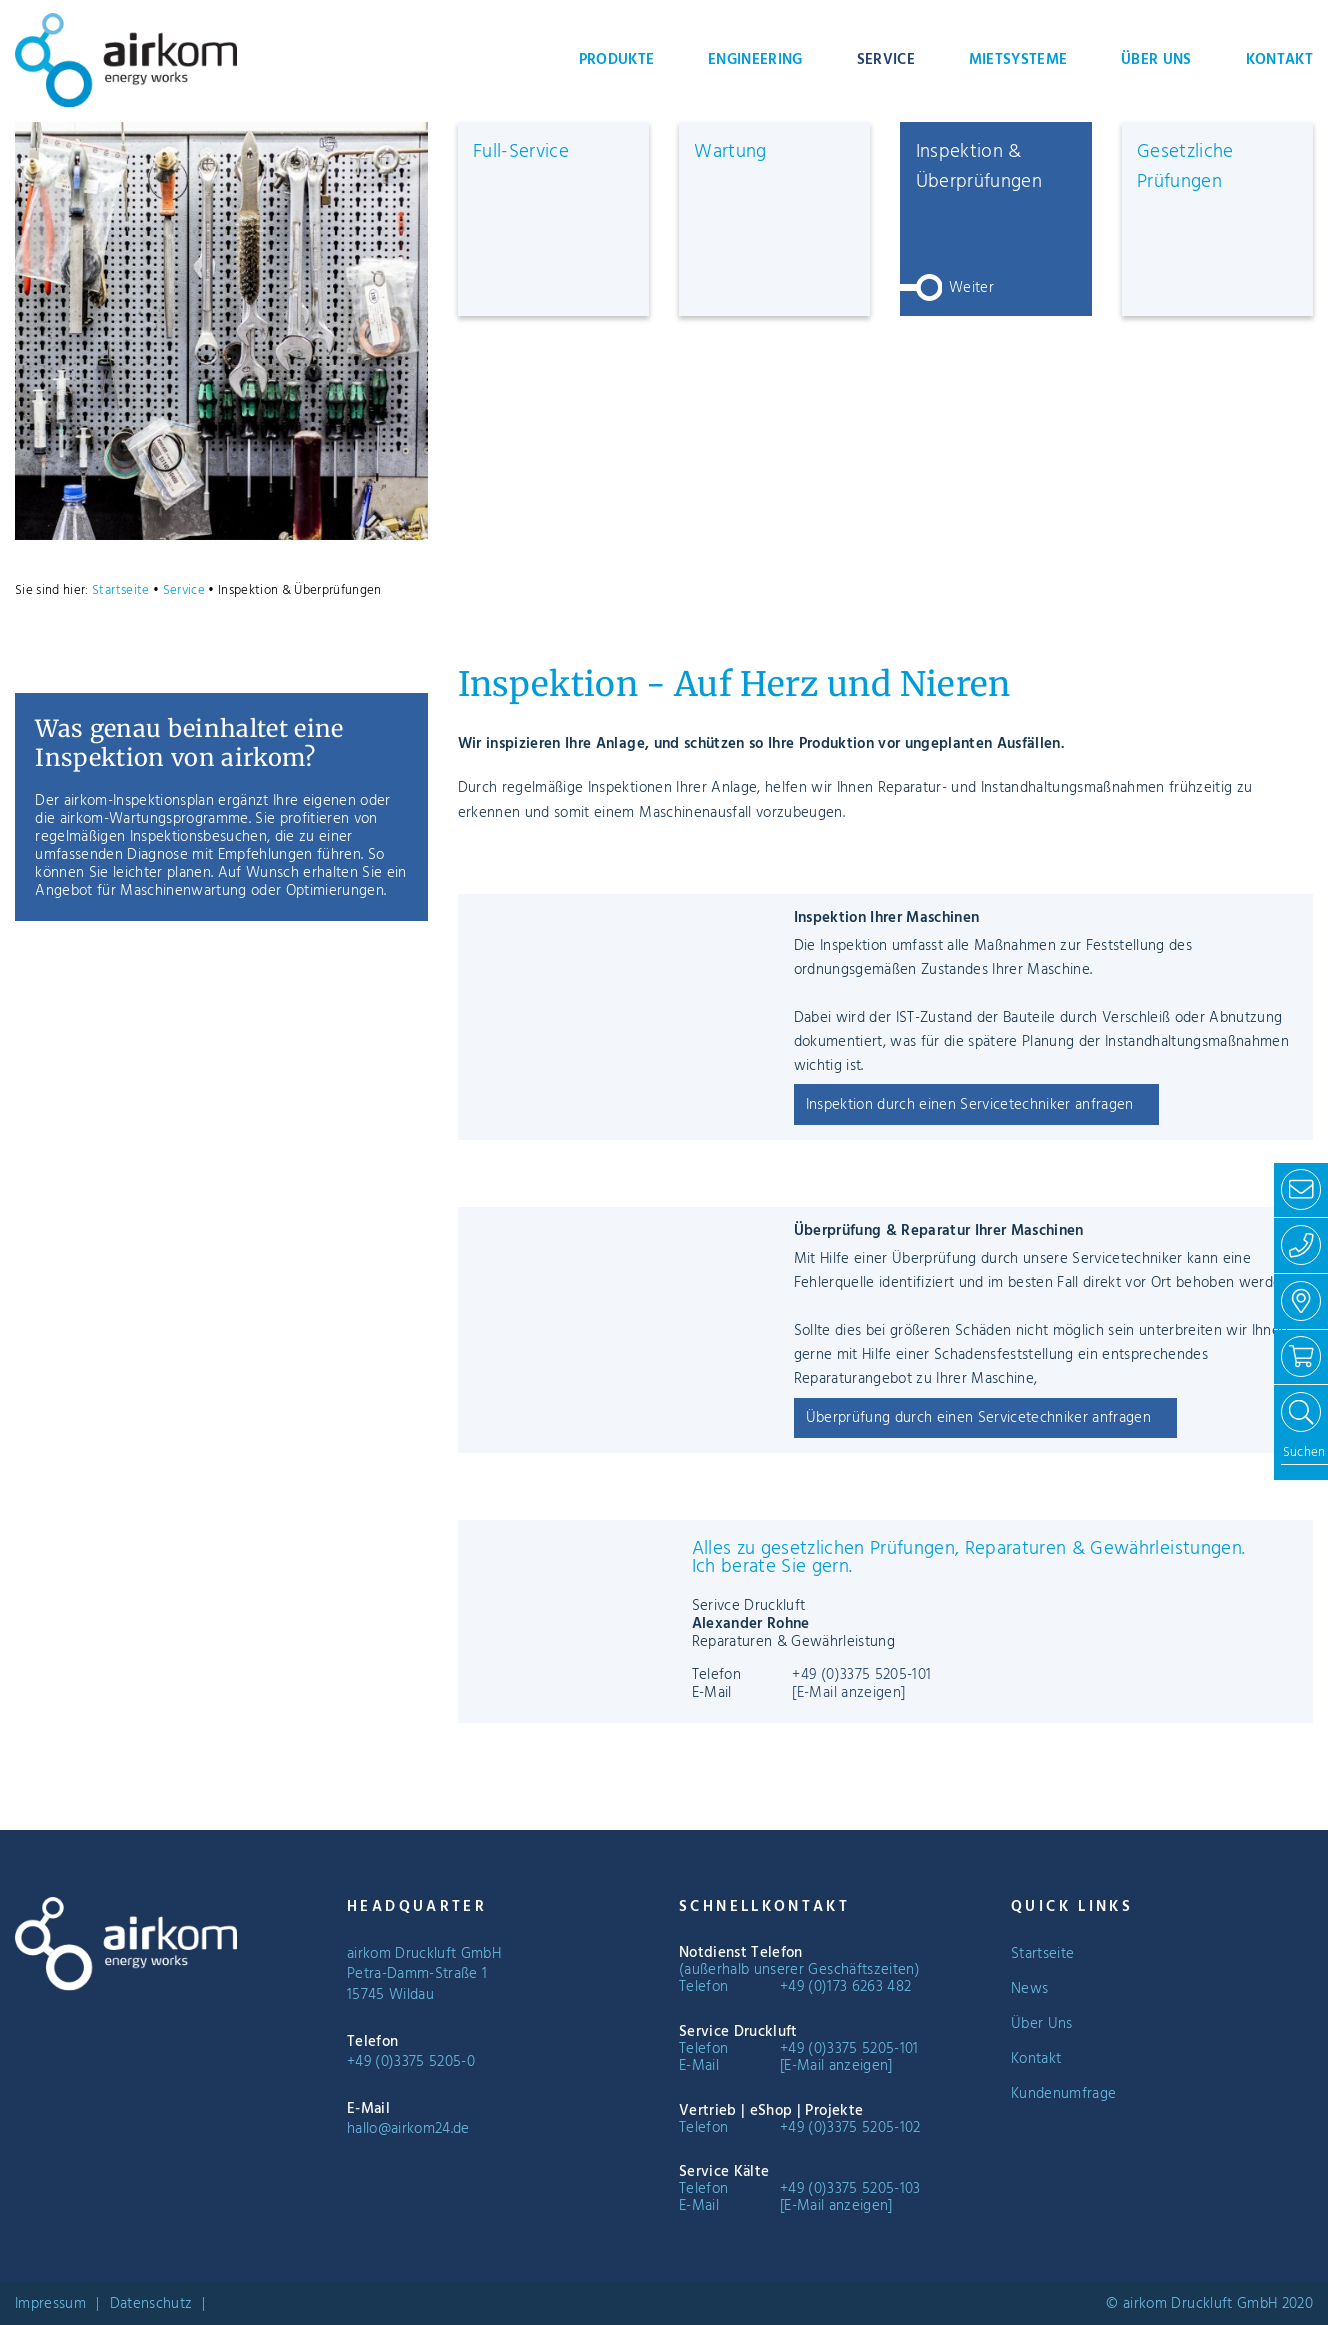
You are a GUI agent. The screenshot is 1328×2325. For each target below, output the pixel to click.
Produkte (617, 60)
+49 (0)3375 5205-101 (861, 1675)
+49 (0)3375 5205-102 (850, 2128)
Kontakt (1279, 60)
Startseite (120, 590)
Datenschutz (151, 2304)
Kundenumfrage (1063, 2094)
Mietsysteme (1018, 60)
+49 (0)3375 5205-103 (850, 2189)
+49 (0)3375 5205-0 (411, 2062)
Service (886, 60)
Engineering (755, 60)
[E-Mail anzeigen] (848, 1693)
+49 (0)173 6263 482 (845, 1987)
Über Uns (1156, 60)
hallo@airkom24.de (408, 2129)
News (1029, 1989)
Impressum (50, 2304)
